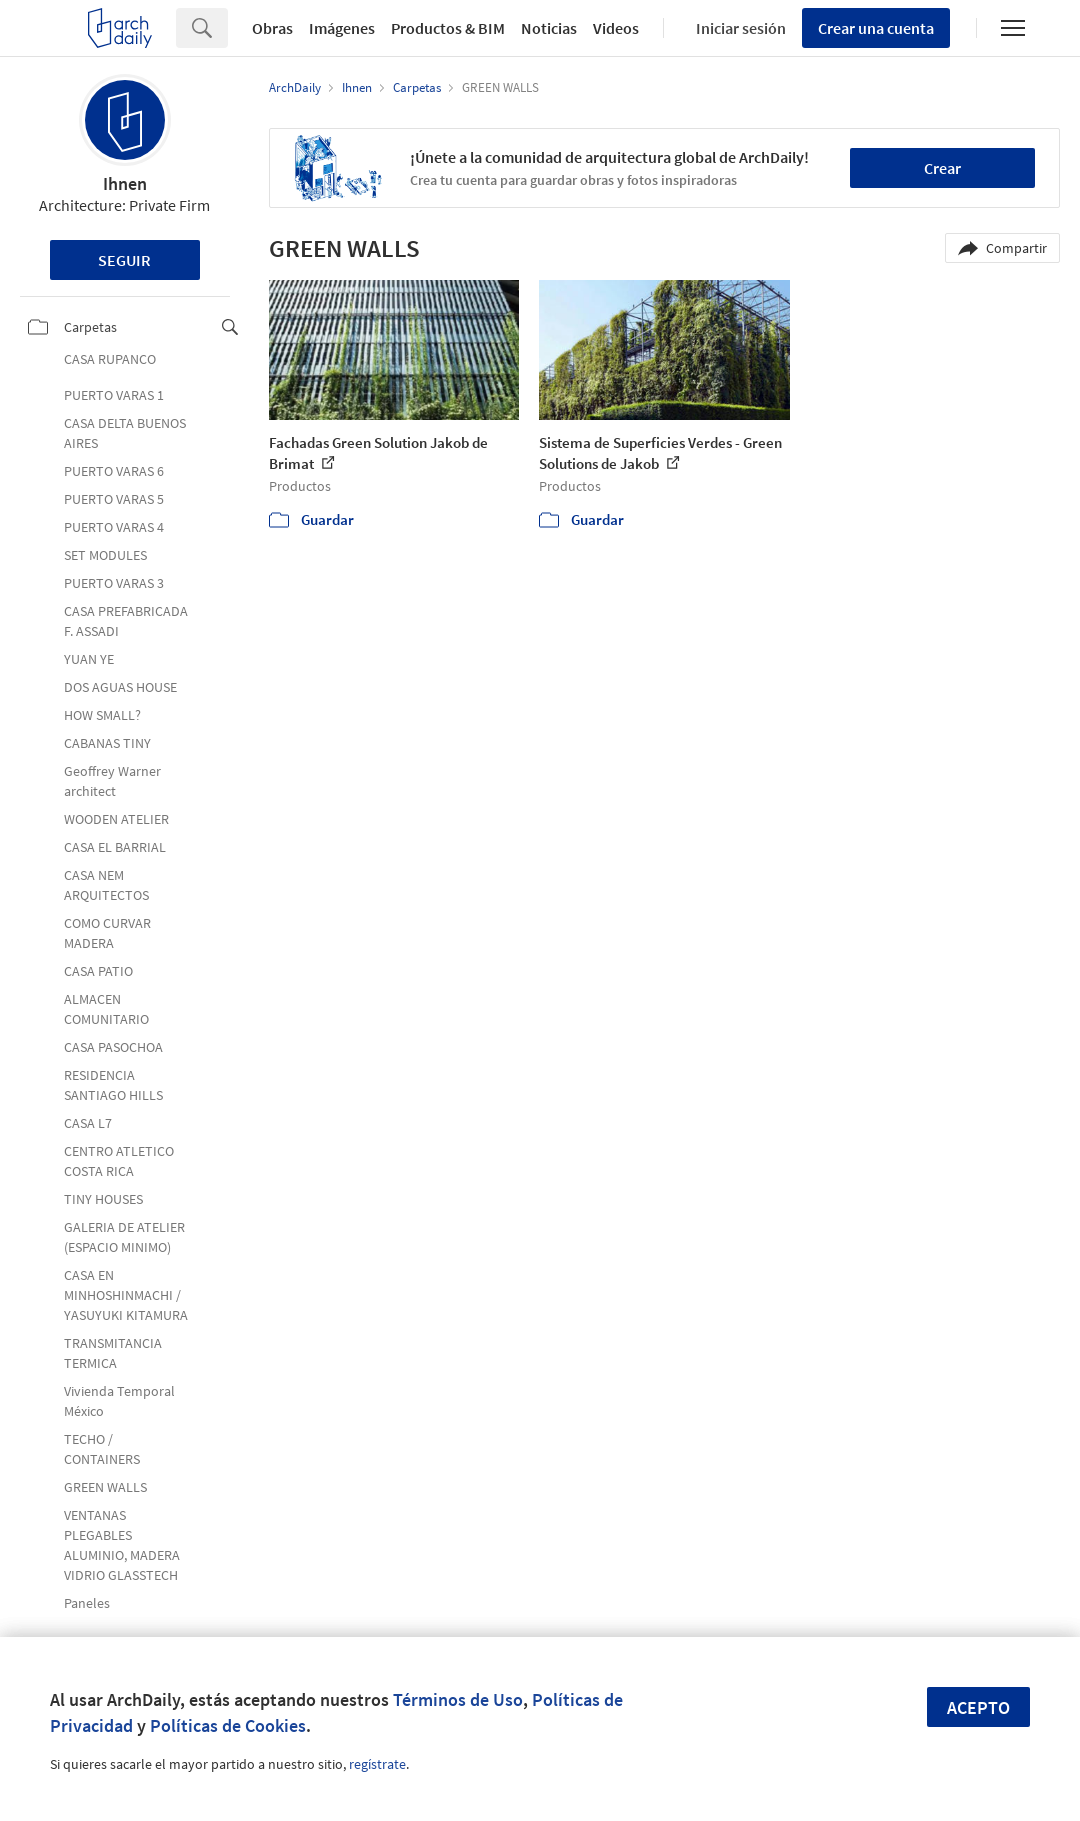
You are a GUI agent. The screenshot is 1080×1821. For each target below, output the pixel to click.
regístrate (377, 1764)
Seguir (124, 260)
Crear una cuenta (876, 28)
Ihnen (125, 183)
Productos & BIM (448, 28)
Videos (616, 28)
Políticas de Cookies (228, 1725)
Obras (272, 28)
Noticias (549, 28)
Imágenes (342, 28)
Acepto (978, 1707)
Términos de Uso (458, 1699)
